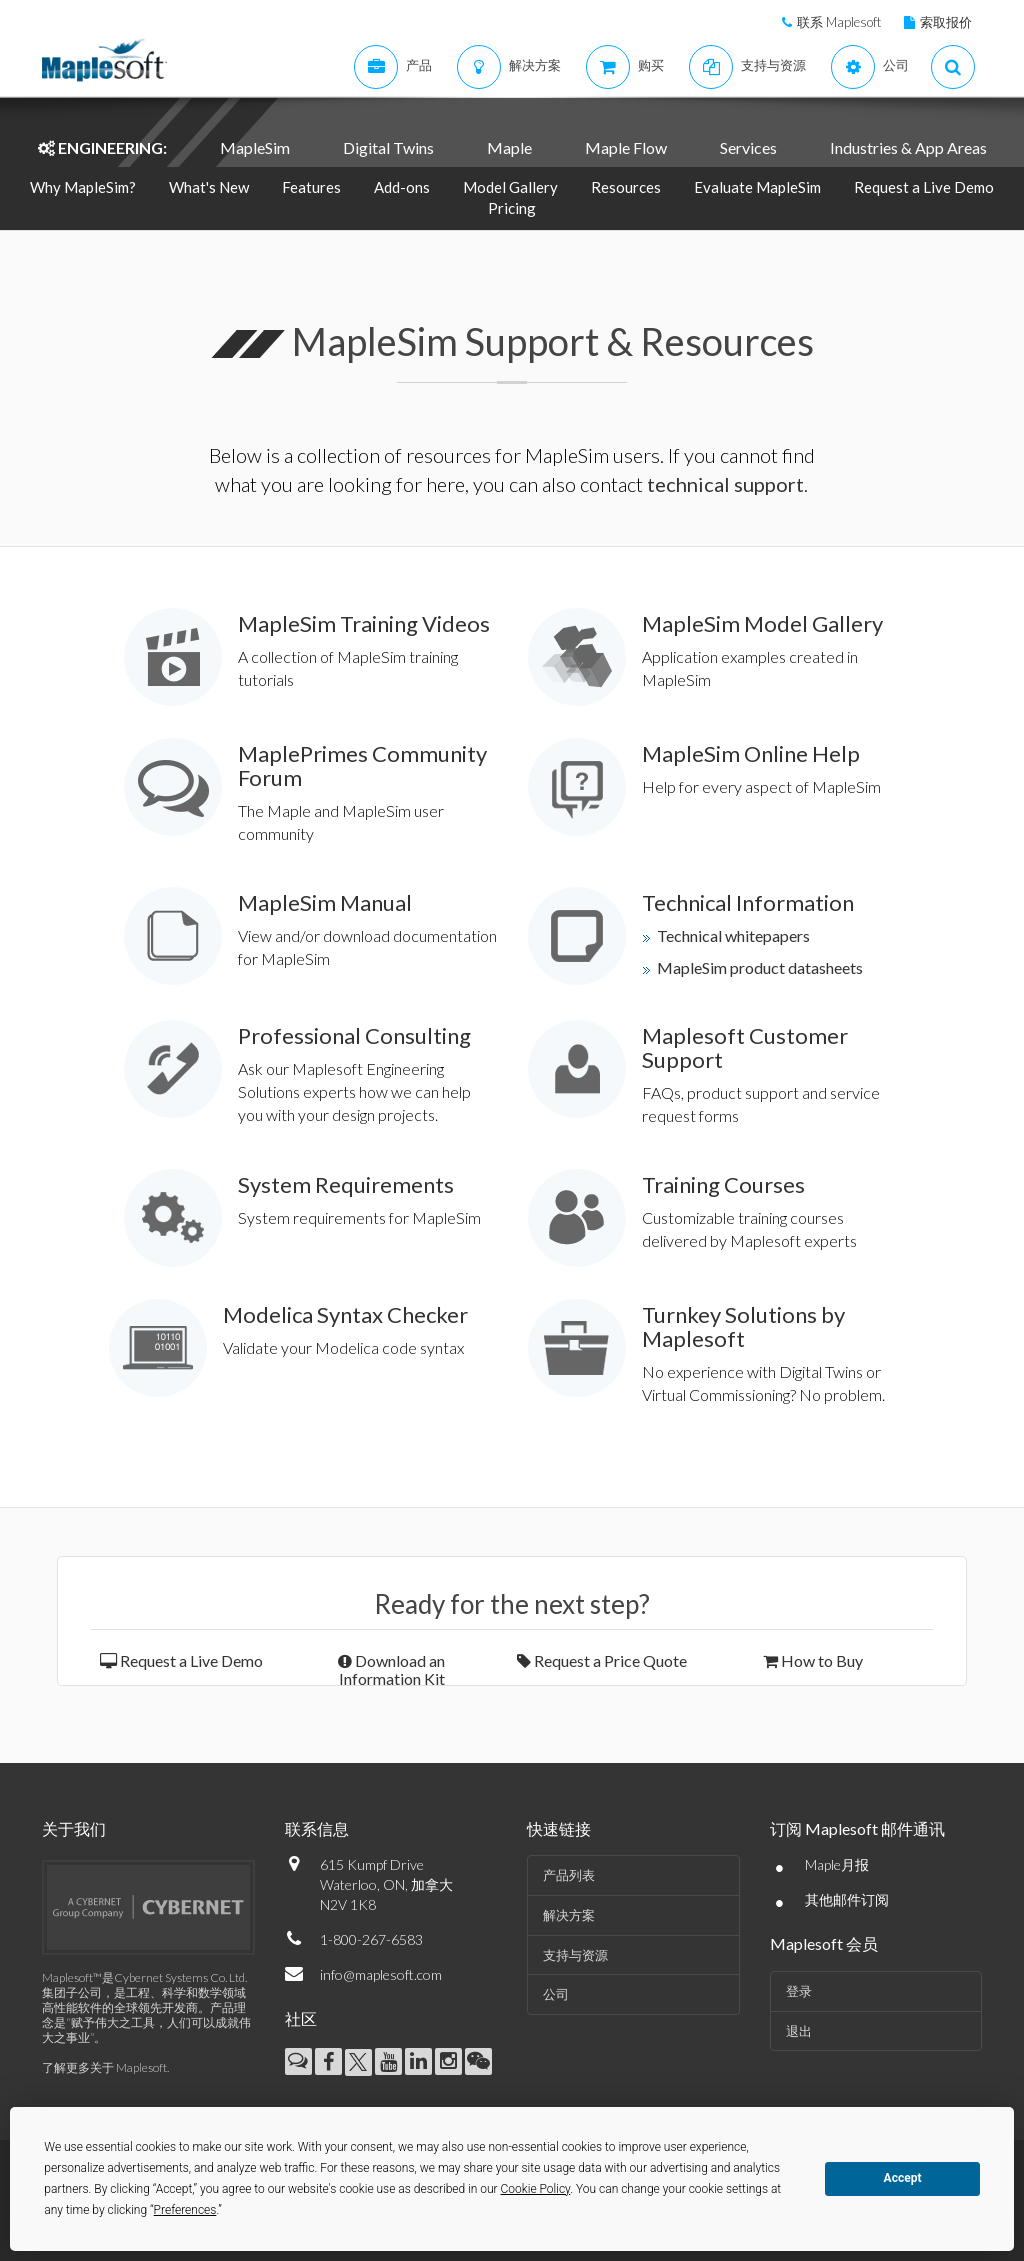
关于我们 (74, 1828)
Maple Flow (626, 147)
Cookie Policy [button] (536, 2189)
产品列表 (569, 1875)
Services (748, 147)
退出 (799, 2031)
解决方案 (569, 1915)
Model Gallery (510, 187)
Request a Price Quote (602, 1660)
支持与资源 (575, 1955)
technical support (725, 484)
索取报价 (946, 22)
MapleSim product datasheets (760, 967)
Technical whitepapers (733, 935)
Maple (509, 147)
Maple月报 (837, 1864)
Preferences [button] (185, 2210)
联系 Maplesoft (839, 22)
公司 (556, 1994)
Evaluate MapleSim (757, 187)
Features (311, 187)
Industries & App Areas (908, 147)
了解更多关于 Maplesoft (104, 2067)
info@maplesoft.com (381, 1974)
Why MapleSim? (83, 187)
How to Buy (813, 1660)
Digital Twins (388, 147)
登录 (799, 1991)
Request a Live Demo (924, 187)
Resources (626, 187)
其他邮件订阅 (847, 1899)
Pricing (512, 208)
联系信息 (317, 1828)
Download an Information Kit (391, 1669)
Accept (903, 2178)
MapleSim (255, 147)
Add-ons (402, 187)
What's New (209, 187)
